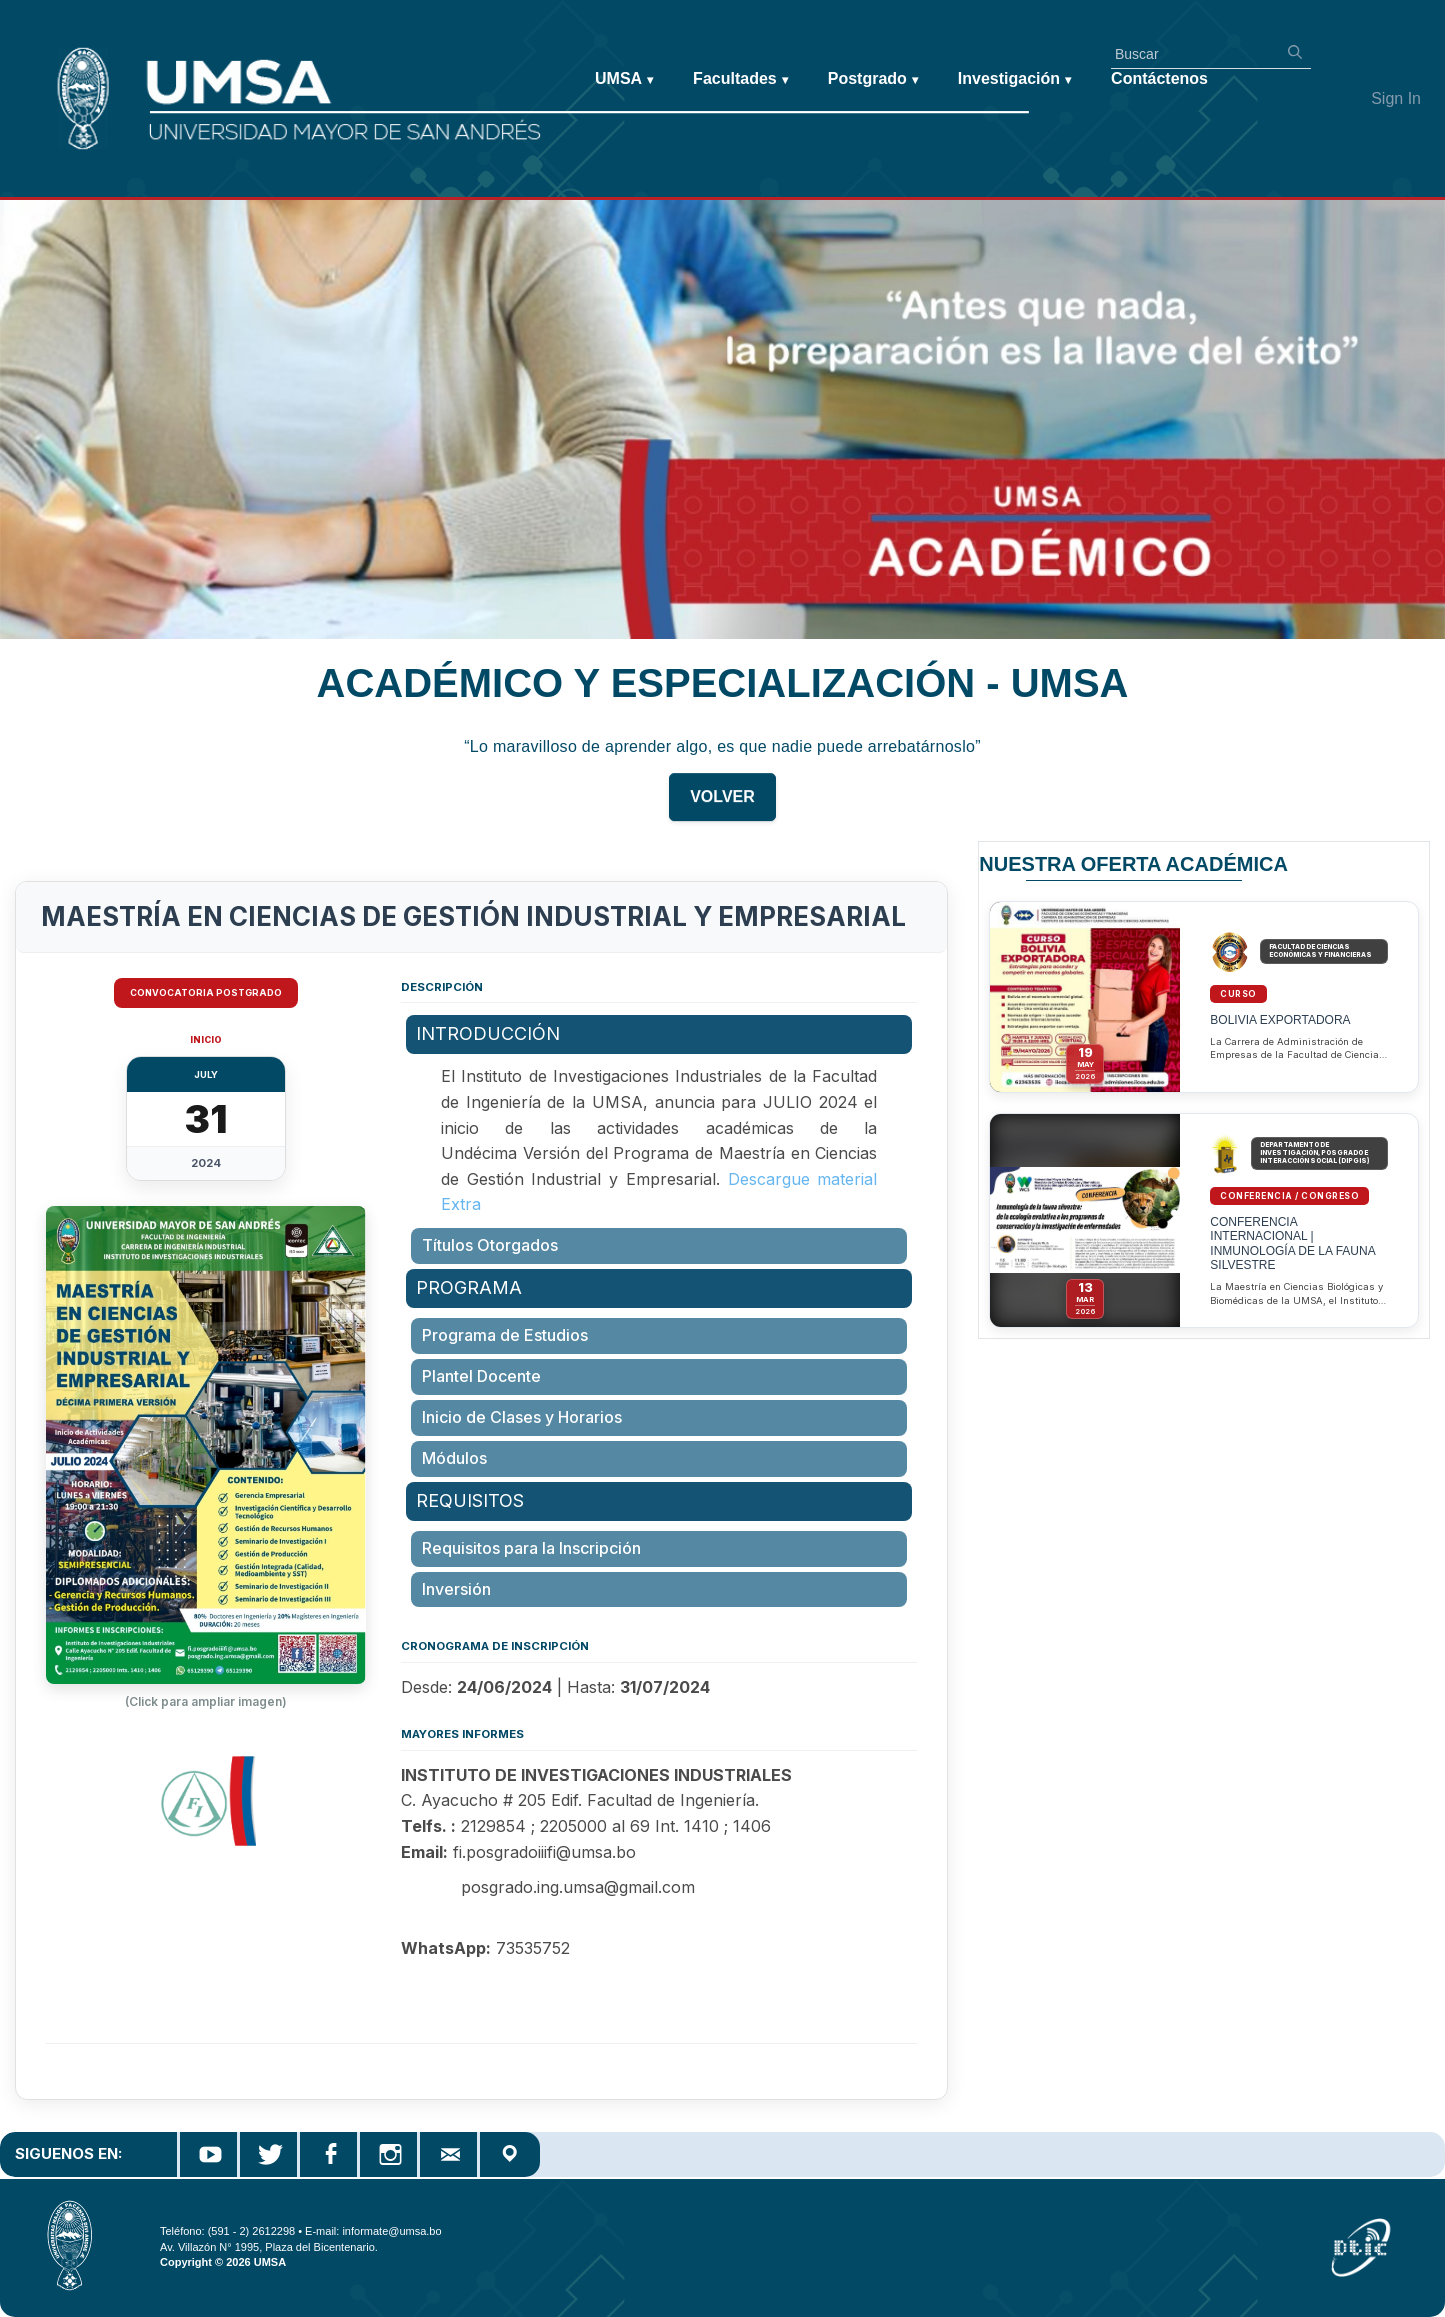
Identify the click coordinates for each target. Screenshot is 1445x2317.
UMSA (624, 79)
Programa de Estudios (505, 1335)
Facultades (740, 79)
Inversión (456, 1589)
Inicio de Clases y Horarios (522, 1417)
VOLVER (722, 808)
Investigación (1014, 79)
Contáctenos (1159, 78)
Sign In (1396, 98)
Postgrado (873, 79)
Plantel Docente (481, 1376)
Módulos (454, 1458)
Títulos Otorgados (490, 1245)
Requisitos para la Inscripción (531, 1548)
